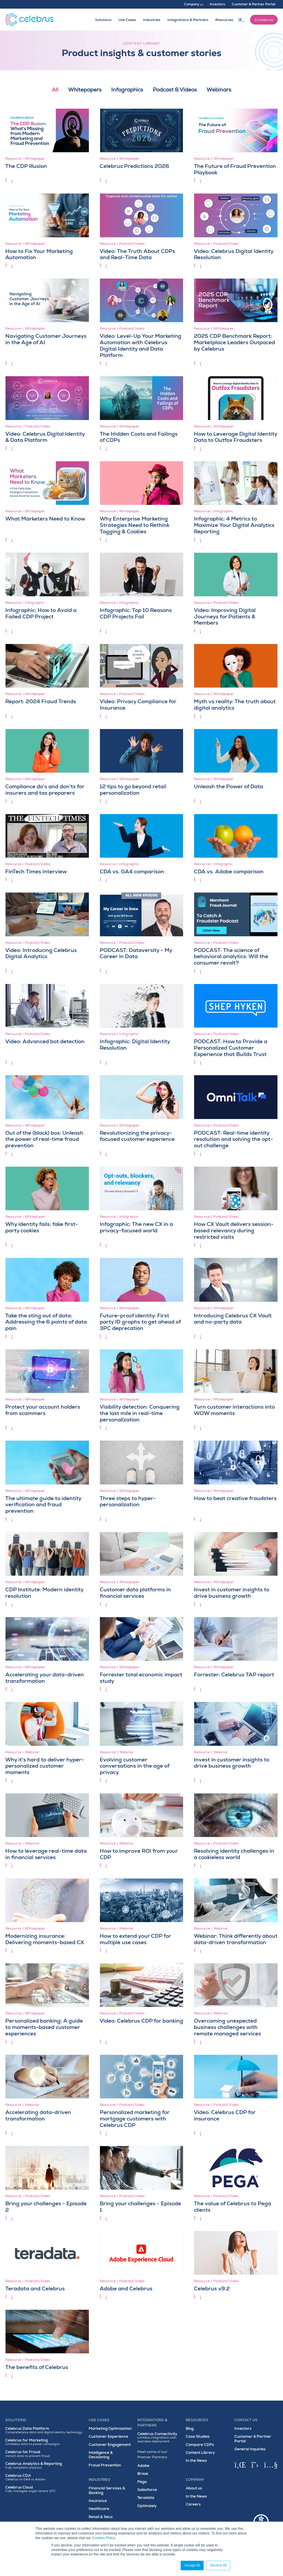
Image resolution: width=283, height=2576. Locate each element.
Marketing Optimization (110, 2428)
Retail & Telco (101, 2517)
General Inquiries (250, 2449)
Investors (243, 2428)
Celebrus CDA (44, 2477)
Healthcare (99, 2508)
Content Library (200, 2452)
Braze (142, 2473)
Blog (190, 2428)
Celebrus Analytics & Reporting (44, 2465)
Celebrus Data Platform (44, 2430)
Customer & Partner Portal (252, 2438)
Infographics (127, 89)
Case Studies (198, 2436)
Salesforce (147, 2489)
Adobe (143, 2465)
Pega (142, 2481)
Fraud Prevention (105, 2465)
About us (194, 2488)
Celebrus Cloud (44, 2489)
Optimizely (147, 2506)
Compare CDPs (200, 2444)
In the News (196, 2460)
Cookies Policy (103, 2538)
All (55, 89)
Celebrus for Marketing (44, 2442)
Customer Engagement (110, 2444)
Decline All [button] (218, 2565)
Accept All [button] (192, 2565)
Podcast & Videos (175, 89)
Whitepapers (84, 89)
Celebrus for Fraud (44, 2454)
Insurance (98, 2500)
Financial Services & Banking (107, 2490)
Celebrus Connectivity (159, 2437)
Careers (193, 2504)
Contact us (264, 20)
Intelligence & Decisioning (101, 2454)
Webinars (219, 89)
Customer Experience (108, 2436)
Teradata (145, 2497)
